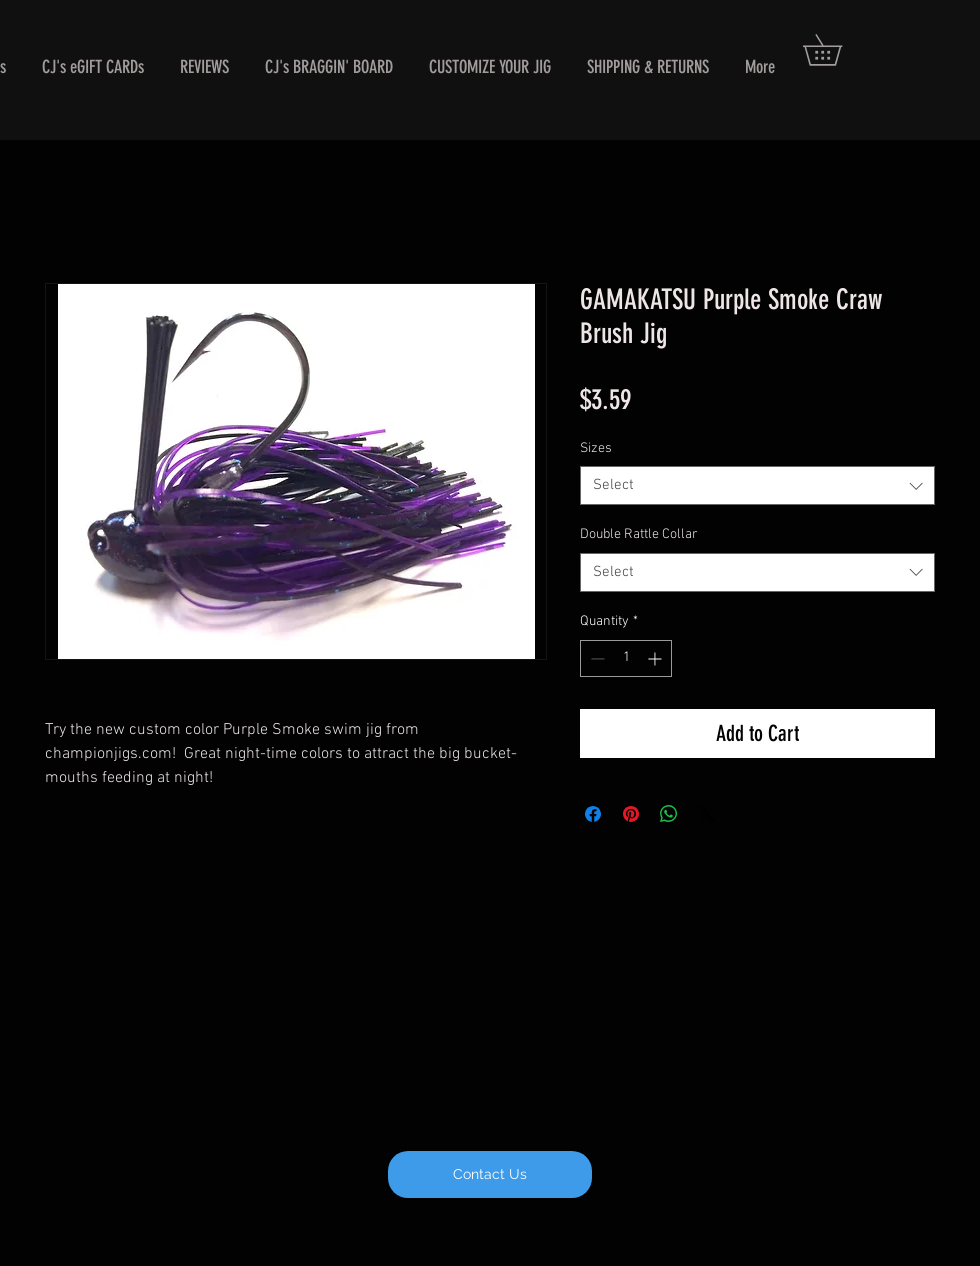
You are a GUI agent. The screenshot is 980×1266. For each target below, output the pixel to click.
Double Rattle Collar (639, 534)
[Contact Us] (490, 1174)
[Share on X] (707, 814)
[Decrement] (595, 658)
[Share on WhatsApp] (669, 814)
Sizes (596, 448)
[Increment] (656, 658)
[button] (837, 50)
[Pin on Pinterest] (631, 814)
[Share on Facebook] (593, 814)
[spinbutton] (626, 658)
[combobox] (757, 485)
